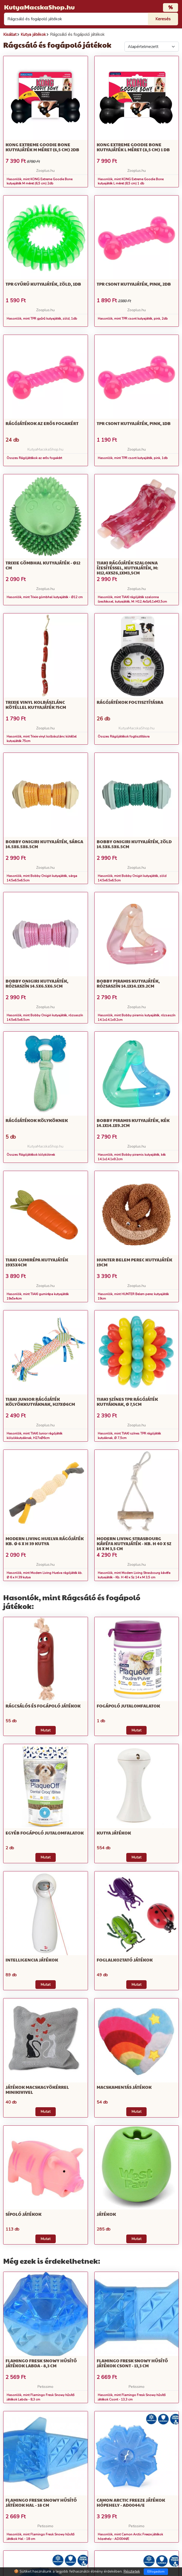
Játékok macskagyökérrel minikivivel (37, 2089)
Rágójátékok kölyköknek (37, 1120)
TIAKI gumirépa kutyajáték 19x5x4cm (37, 1262)
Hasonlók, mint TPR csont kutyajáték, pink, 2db (133, 318)
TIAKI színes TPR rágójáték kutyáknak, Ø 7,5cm (127, 1401)
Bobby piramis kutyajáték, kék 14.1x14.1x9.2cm (133, 1122)
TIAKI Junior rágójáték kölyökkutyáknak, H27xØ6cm (40, 1401)
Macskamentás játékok (124, 2087)
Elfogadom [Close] (156, 2571)
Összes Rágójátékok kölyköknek (31, 1155)
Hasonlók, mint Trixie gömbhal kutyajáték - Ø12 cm (45, 597)
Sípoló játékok (23, 2214)
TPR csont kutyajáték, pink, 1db (134, 423)
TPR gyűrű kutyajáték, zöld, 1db (43, 284)
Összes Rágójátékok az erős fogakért (34, 458)
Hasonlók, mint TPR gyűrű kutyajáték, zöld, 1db (42, 318)
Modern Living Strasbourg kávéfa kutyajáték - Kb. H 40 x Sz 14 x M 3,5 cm (134, 1543)
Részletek (132, 2571)
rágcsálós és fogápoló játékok (43, 1706)
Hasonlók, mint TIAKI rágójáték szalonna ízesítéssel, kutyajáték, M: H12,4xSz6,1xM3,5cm (132, 599)
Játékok (106, 2214)
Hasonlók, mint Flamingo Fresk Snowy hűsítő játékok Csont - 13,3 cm (132, 2397)
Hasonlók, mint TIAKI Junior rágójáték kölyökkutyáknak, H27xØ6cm (34, 1435)
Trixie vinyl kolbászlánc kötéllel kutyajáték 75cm (36, 704)
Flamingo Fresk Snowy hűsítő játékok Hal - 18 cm (41, 2502)
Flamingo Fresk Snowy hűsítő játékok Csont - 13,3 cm (132, 2363)
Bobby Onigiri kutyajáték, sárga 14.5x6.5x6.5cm (44, 844)
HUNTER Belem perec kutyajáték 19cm (134, 1262)
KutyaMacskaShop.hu (39, 6)
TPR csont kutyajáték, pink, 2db (134, 284)
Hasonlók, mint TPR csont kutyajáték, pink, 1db (133, 458)
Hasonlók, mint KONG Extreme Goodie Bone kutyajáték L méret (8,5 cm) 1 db (131, 181)
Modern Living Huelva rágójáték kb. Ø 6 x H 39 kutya (45, 1540)
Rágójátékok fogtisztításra (130, 702)
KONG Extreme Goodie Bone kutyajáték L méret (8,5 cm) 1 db (133, 147)
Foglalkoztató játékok (125, 1960)
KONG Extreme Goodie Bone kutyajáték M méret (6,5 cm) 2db (42, 147)
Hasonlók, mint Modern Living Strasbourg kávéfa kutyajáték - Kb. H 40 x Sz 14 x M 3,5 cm (134, 1575)
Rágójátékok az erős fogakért (42, 423)
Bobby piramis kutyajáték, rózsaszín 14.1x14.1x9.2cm (128, 983)
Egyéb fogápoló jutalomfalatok (45, 1833)
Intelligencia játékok (32, 1960)
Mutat (45, 1730)
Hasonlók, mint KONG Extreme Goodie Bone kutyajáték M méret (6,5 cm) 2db (39, 181)
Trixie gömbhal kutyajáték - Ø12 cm (43, 565)
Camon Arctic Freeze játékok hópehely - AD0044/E (131, 2502)
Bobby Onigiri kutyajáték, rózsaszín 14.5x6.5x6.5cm (37, 983)
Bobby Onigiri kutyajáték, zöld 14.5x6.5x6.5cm (134, 844)
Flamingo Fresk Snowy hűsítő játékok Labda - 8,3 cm (41, 2363)
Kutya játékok (114, 1833)
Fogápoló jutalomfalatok (128, 1706)
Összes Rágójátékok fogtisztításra (124, 736)
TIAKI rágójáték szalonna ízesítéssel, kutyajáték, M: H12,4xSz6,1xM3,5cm (127, 568)
